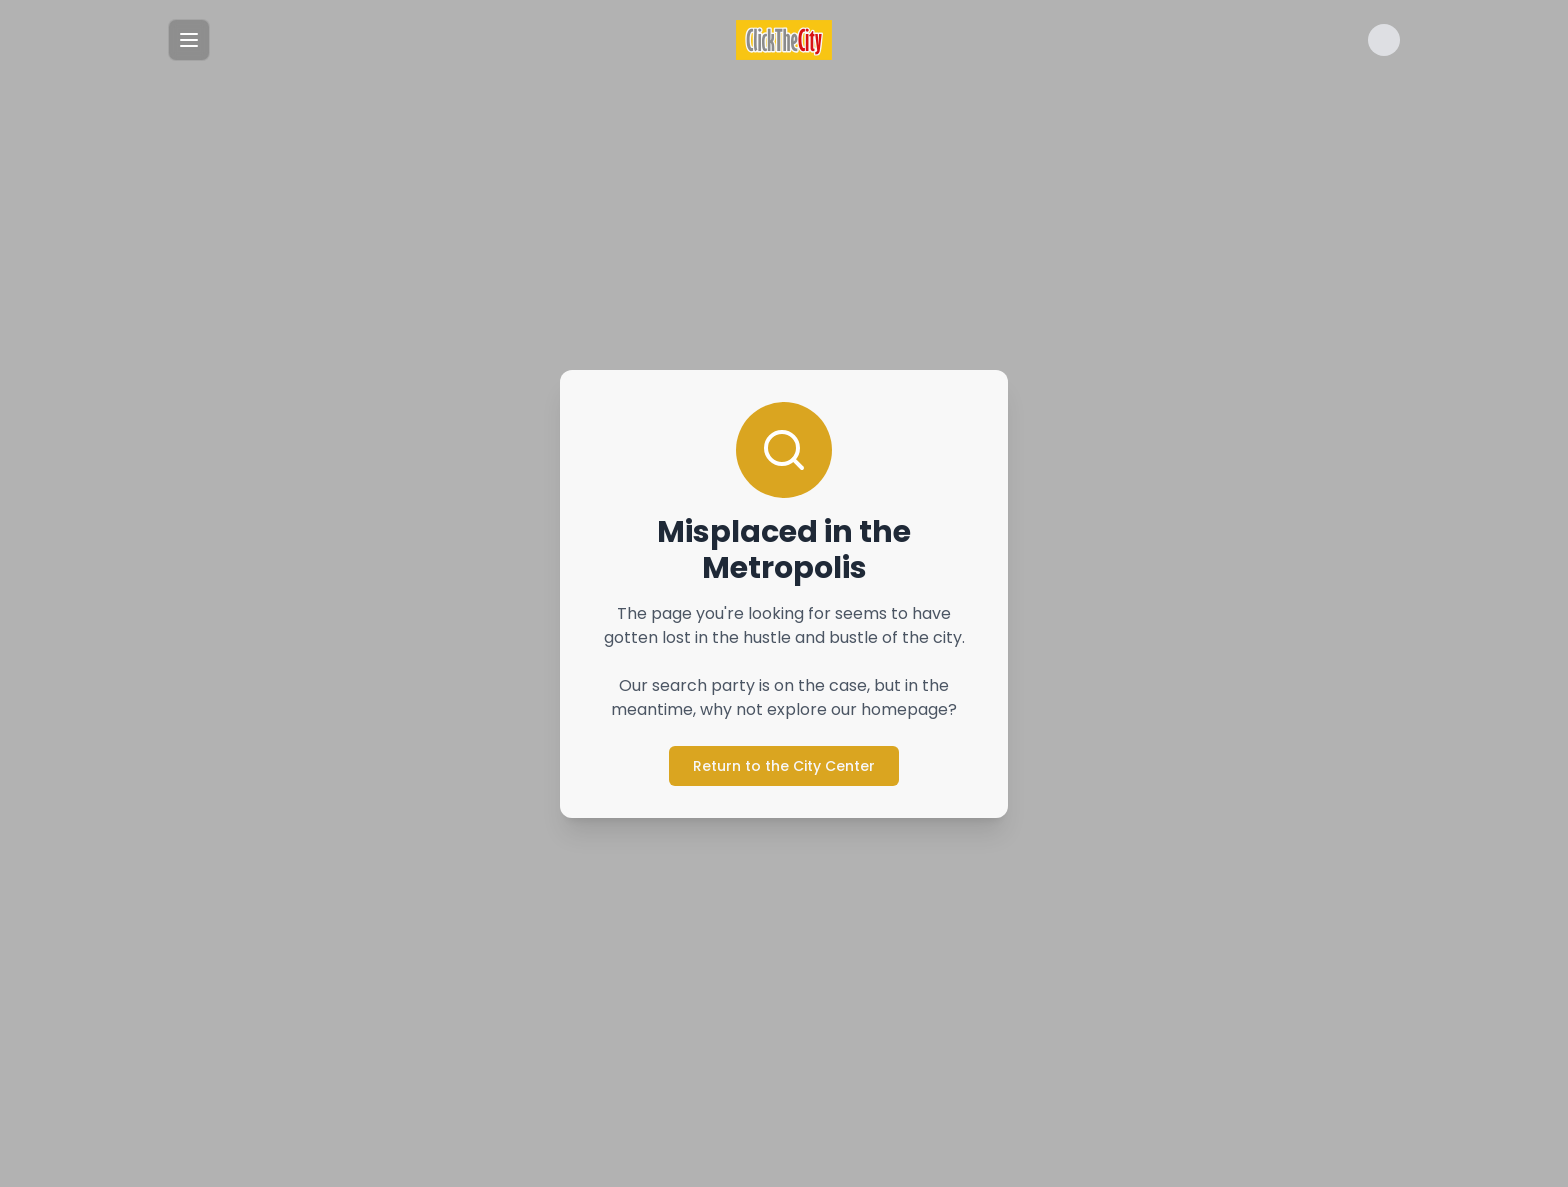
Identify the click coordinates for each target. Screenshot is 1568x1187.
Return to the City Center (784, 766)
